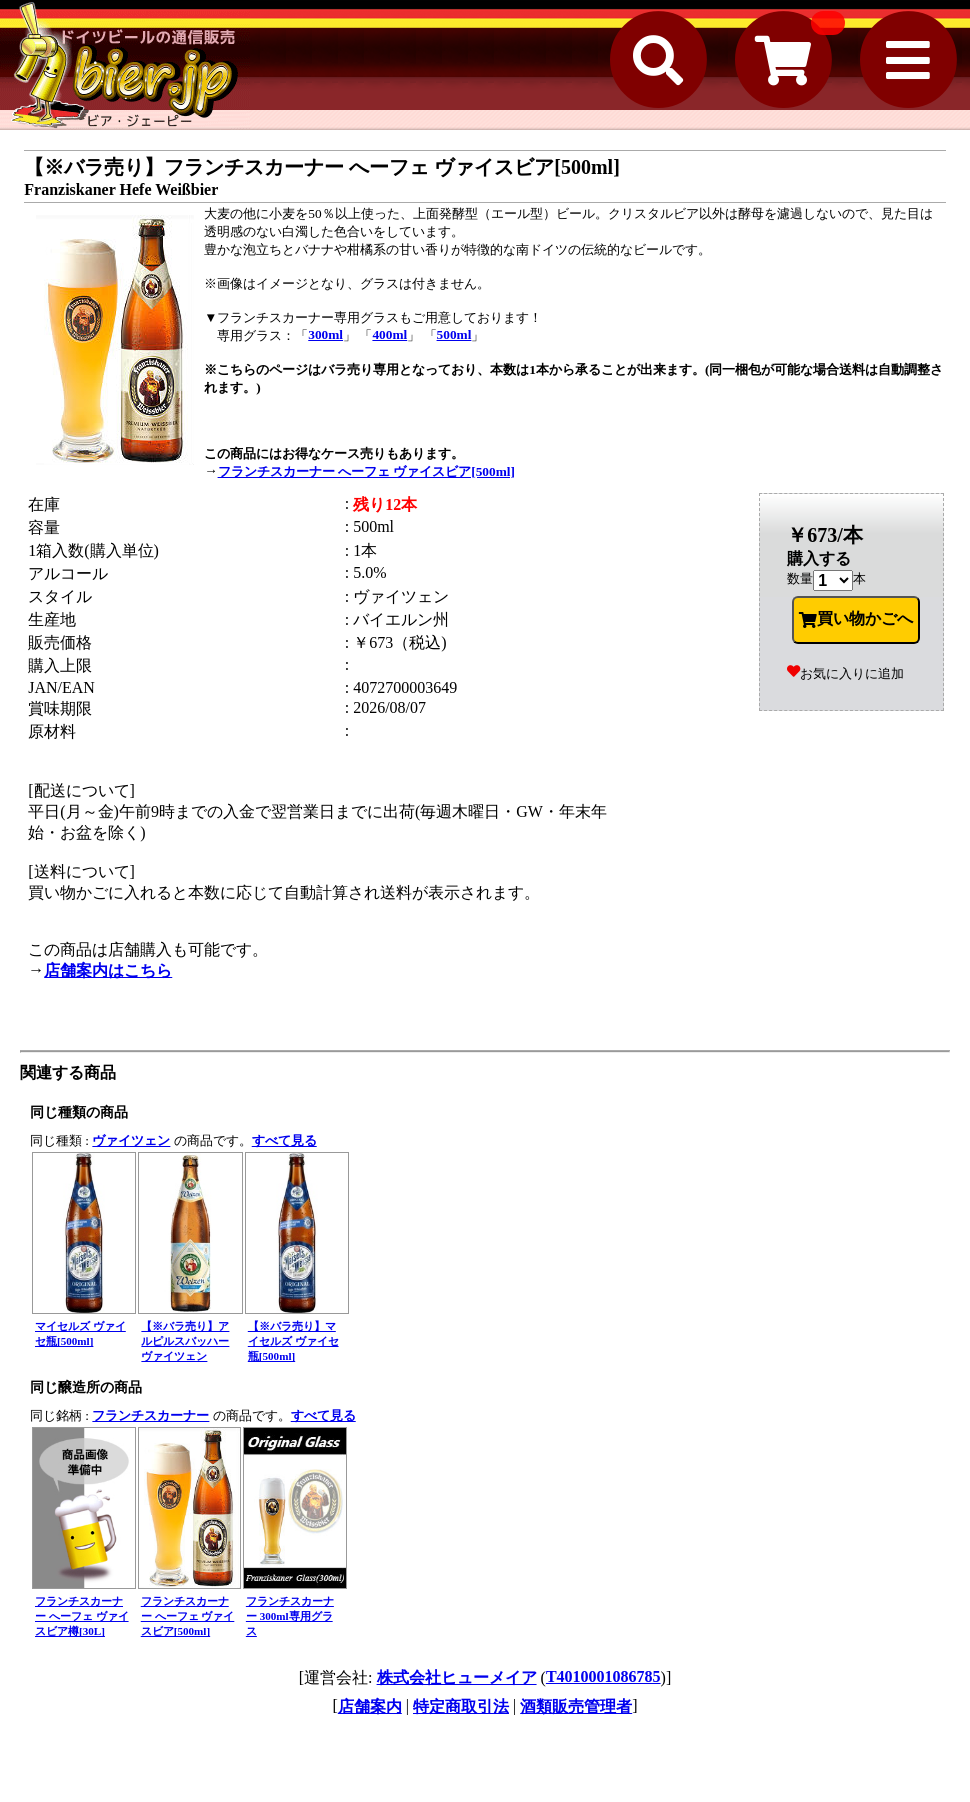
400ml (389, 334)
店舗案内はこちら (108, 970)
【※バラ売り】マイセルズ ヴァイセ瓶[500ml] (293, 1341)
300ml (325, 334)
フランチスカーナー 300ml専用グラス (290, 1616)
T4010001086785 (603, 1676)
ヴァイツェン (131, 1140)
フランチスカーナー (150, 1415)
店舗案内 (370, 1706)
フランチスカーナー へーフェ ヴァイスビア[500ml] (366, 471)
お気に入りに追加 (845, 673)
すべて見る (284, 1140)
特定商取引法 (461, 1706)
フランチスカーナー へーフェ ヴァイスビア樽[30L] (82, 1616)
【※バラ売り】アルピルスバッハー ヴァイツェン (185, 1341)
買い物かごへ (856, 619)
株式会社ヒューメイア (457, 1677)
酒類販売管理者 (576, 1706)
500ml (454, 334)
